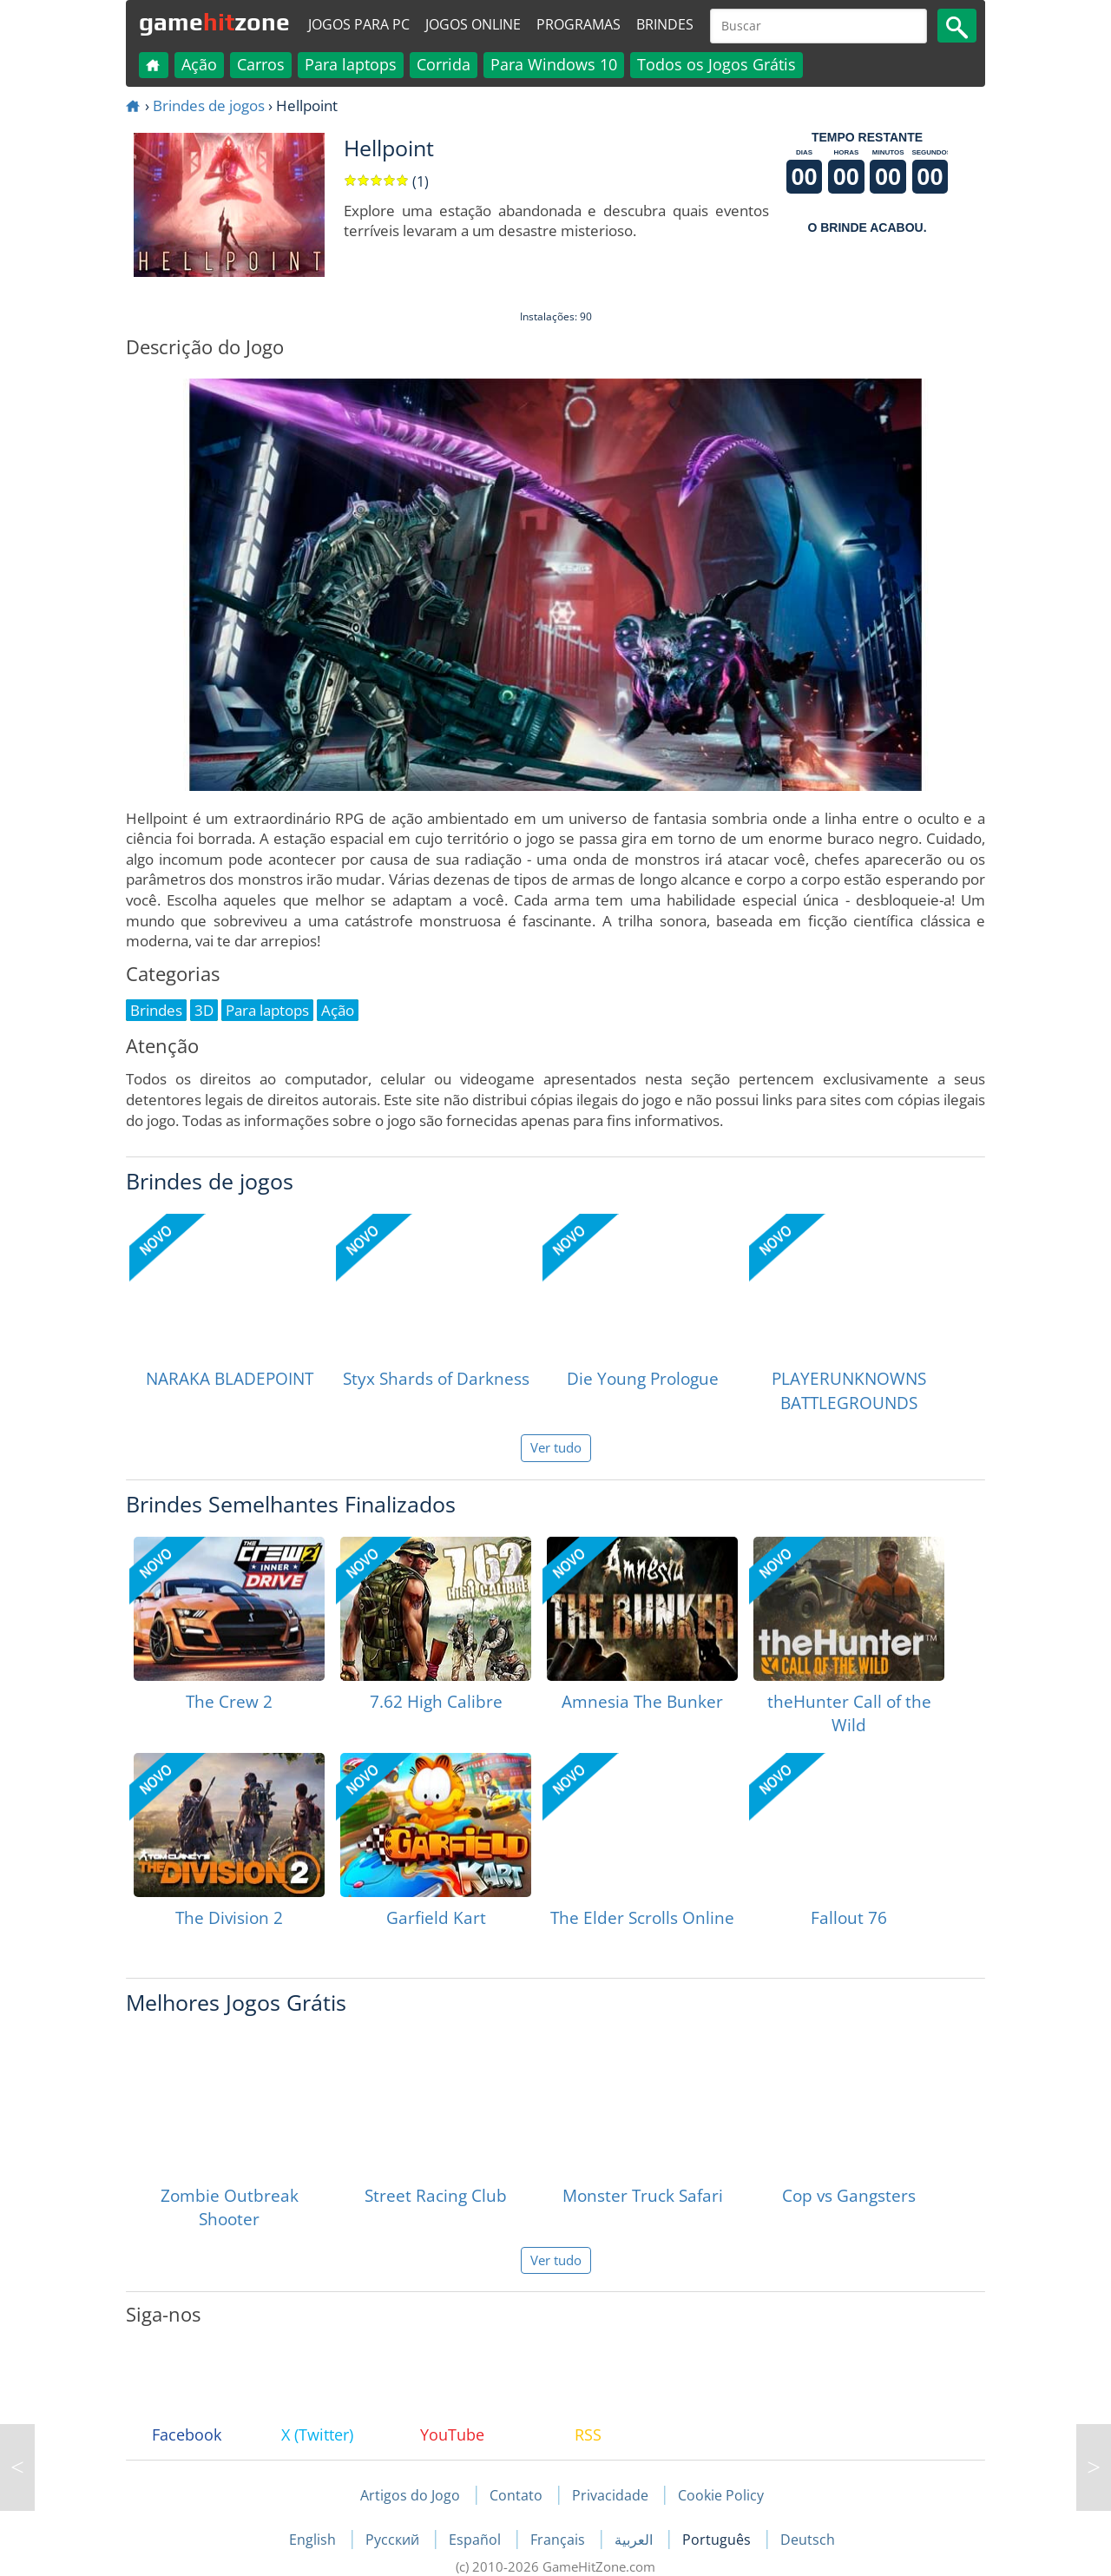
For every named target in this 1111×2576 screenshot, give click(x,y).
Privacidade (610, 2495)
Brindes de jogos (209, 105)
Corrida (443, 64)
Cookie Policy (721, 2495)
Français (559, 2539)
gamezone (214, 22)
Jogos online (473, 24)
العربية (635, 2539)
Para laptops (351, 64)
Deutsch (807, 2539)
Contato (516, 2495)
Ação (199, 64)
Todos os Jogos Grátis (716, 64)
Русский (394, 2539)
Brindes (665, 24)
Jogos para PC (359, 24)
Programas (578, 24)
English (314, 2539)
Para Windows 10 (553, 64)
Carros (261, 64)
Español (476, 2539)
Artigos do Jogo (410, 2495)
